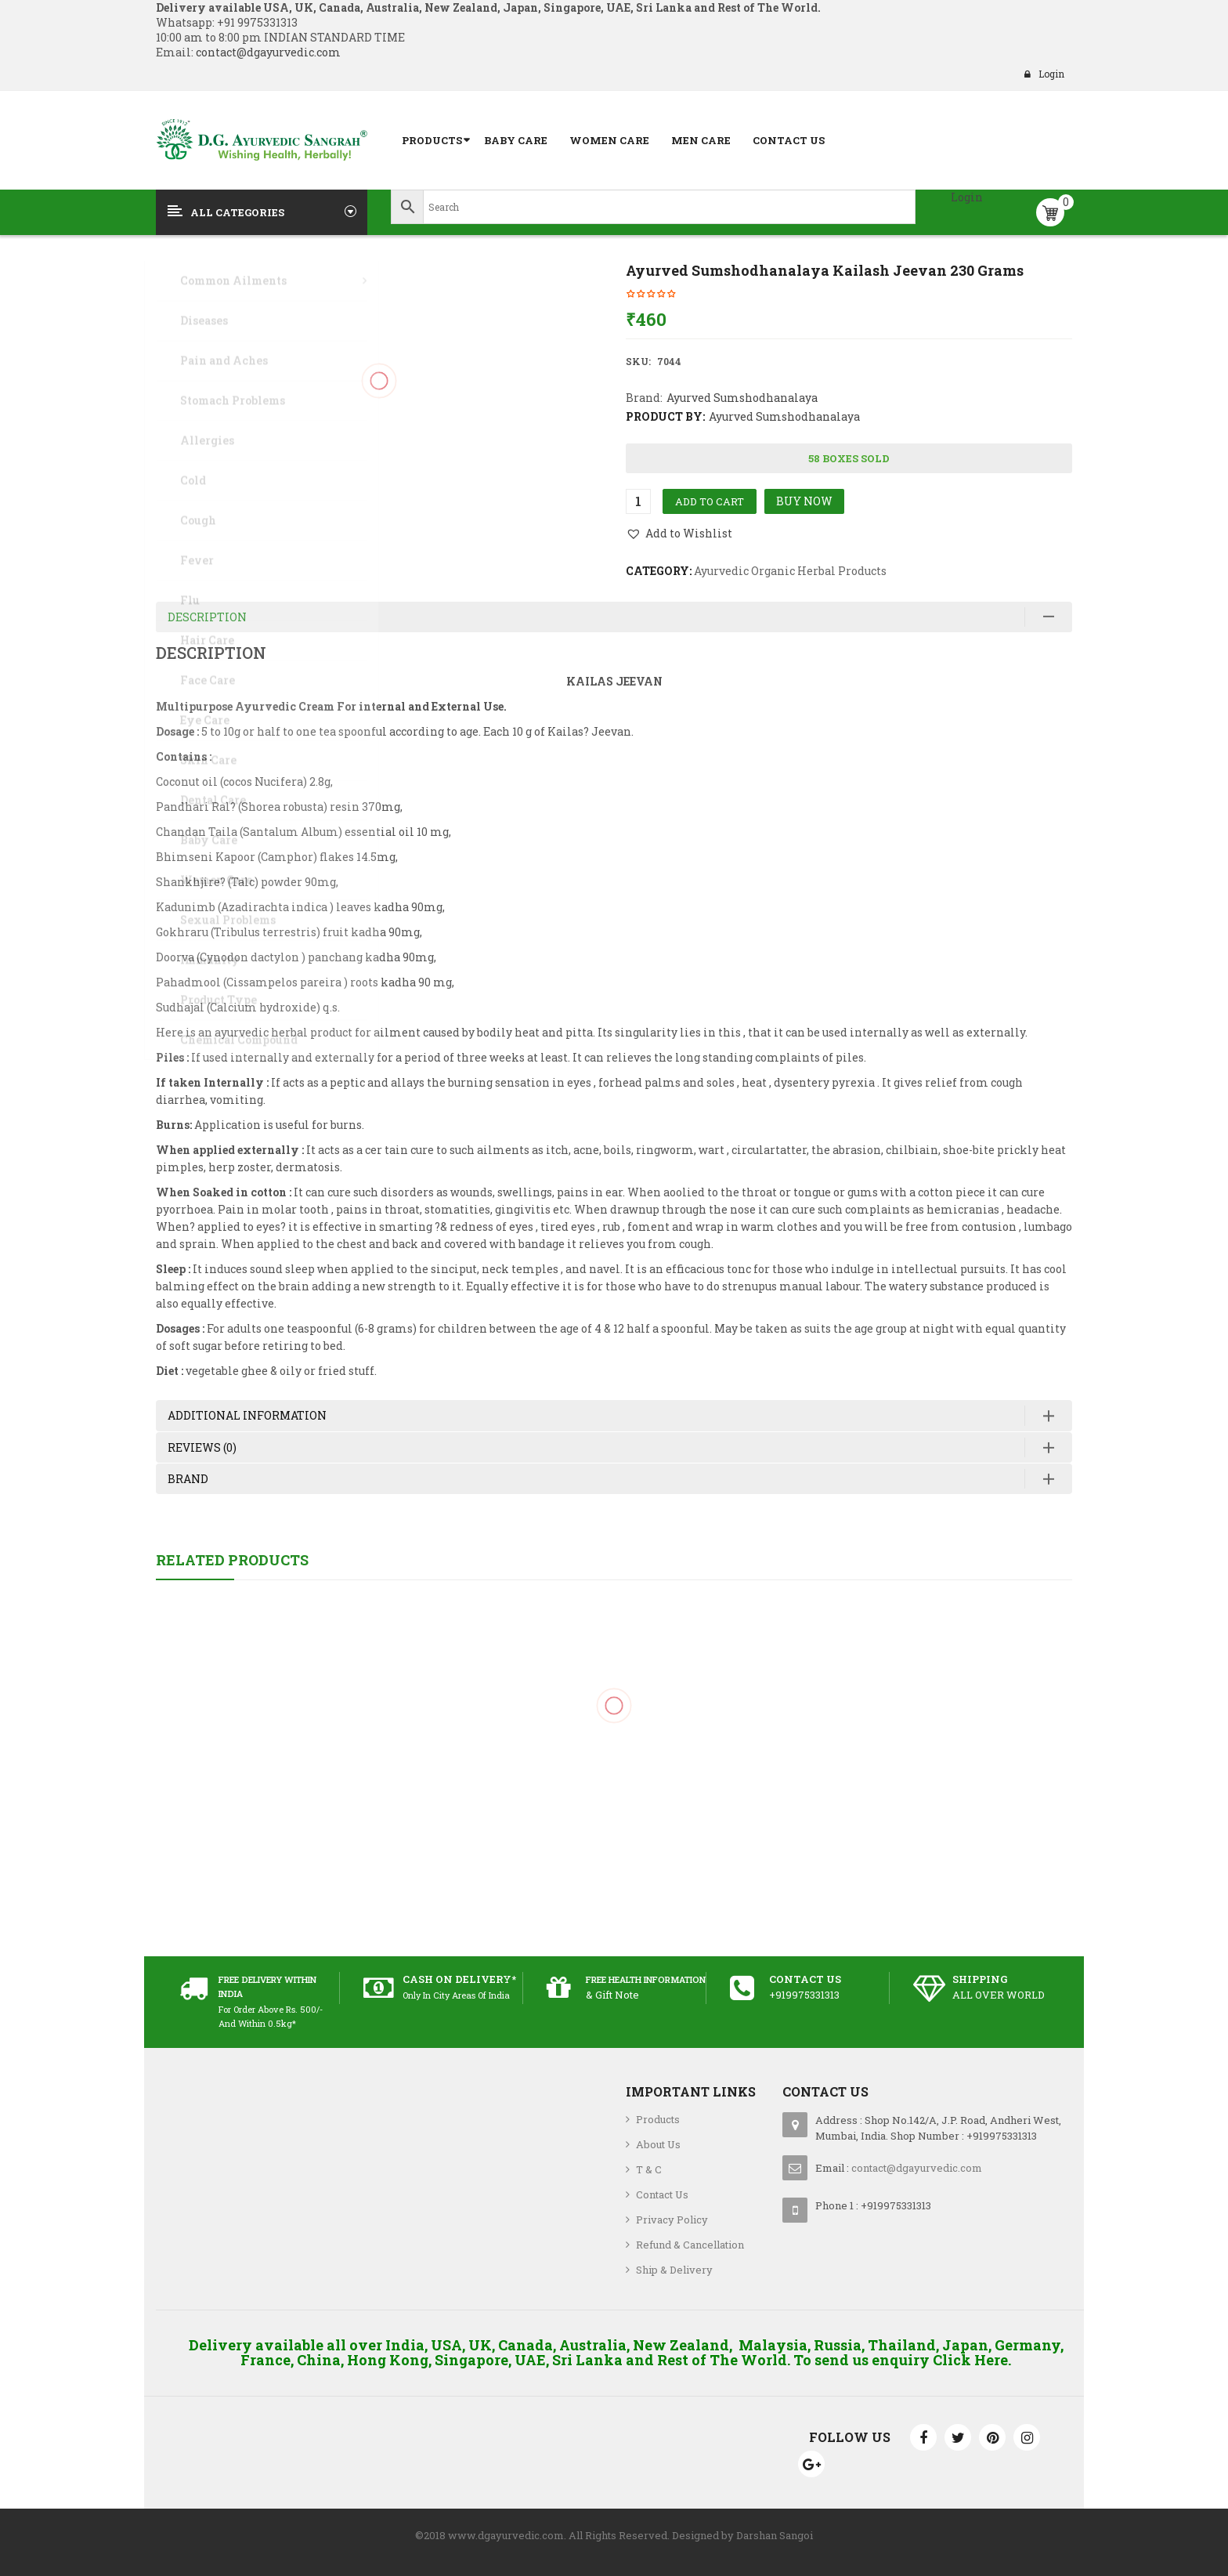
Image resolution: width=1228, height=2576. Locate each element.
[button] (679, 533)
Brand (188, 1478)
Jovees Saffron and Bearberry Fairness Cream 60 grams (614, 1776)
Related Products (232, 1559)
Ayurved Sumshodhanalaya (742, 397)
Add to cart (709, 501)
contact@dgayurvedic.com (267, 52)
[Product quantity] (638, 501)
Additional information (247, 1415)
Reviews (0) (202, 1447)
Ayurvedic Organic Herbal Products (790, 570)
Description (207, 617)
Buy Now (804, 501)
